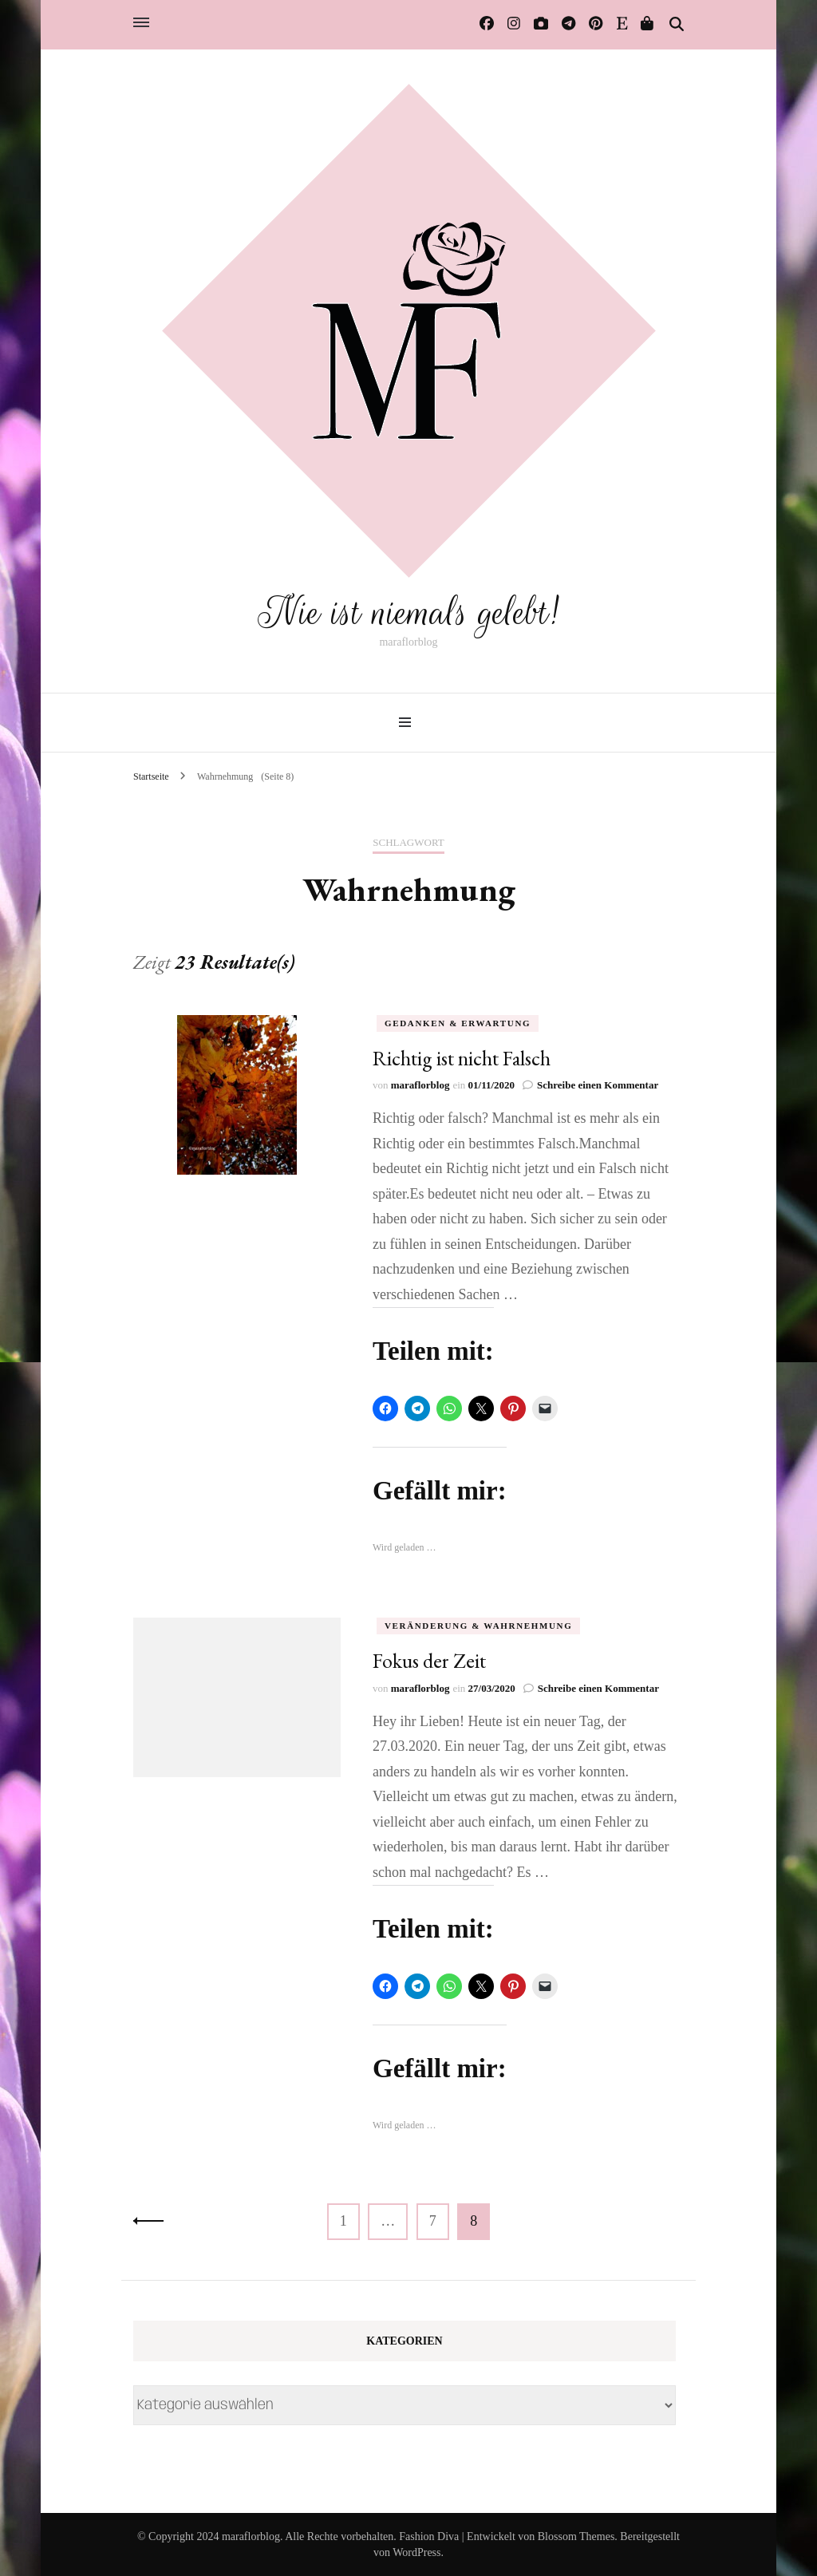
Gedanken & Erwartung (458, 1022)
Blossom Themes (576, 2536)
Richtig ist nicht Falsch (462, 1057)
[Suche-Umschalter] (676, 25)
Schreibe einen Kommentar (597, 1085)
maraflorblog (420, 1085)
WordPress (416, 2552)
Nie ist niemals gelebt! (408, 612)
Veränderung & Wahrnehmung (478, 1625)
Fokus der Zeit (429, 1660)
